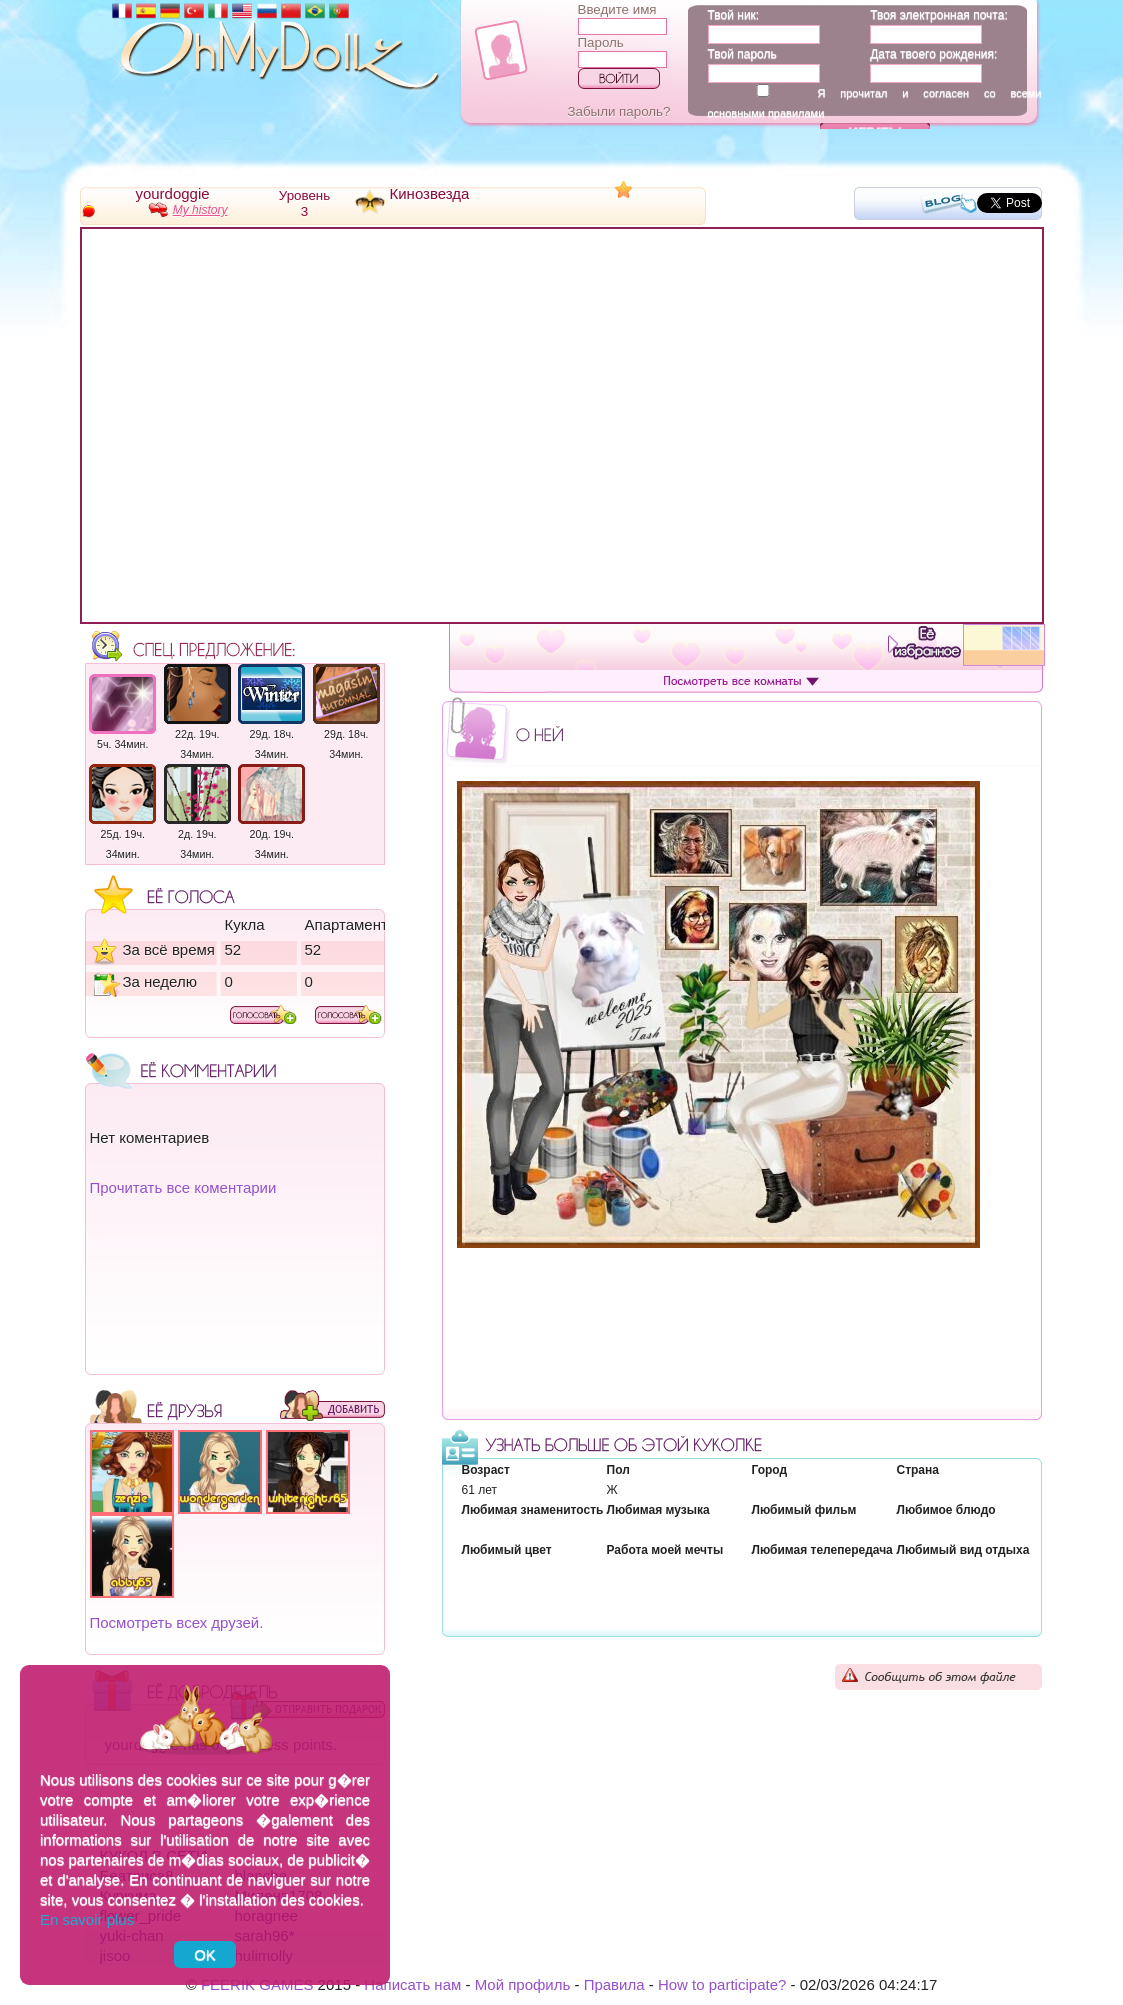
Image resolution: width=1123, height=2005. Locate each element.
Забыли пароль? (619, 111)
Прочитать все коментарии (183, 1187)
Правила (614, 1984)
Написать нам (412, 1984)
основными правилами (766, 113)
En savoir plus (87, 1919)
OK (205, 1954)
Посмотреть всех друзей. (177, 1622)
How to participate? (722, 1984)
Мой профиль (523, 1984)
